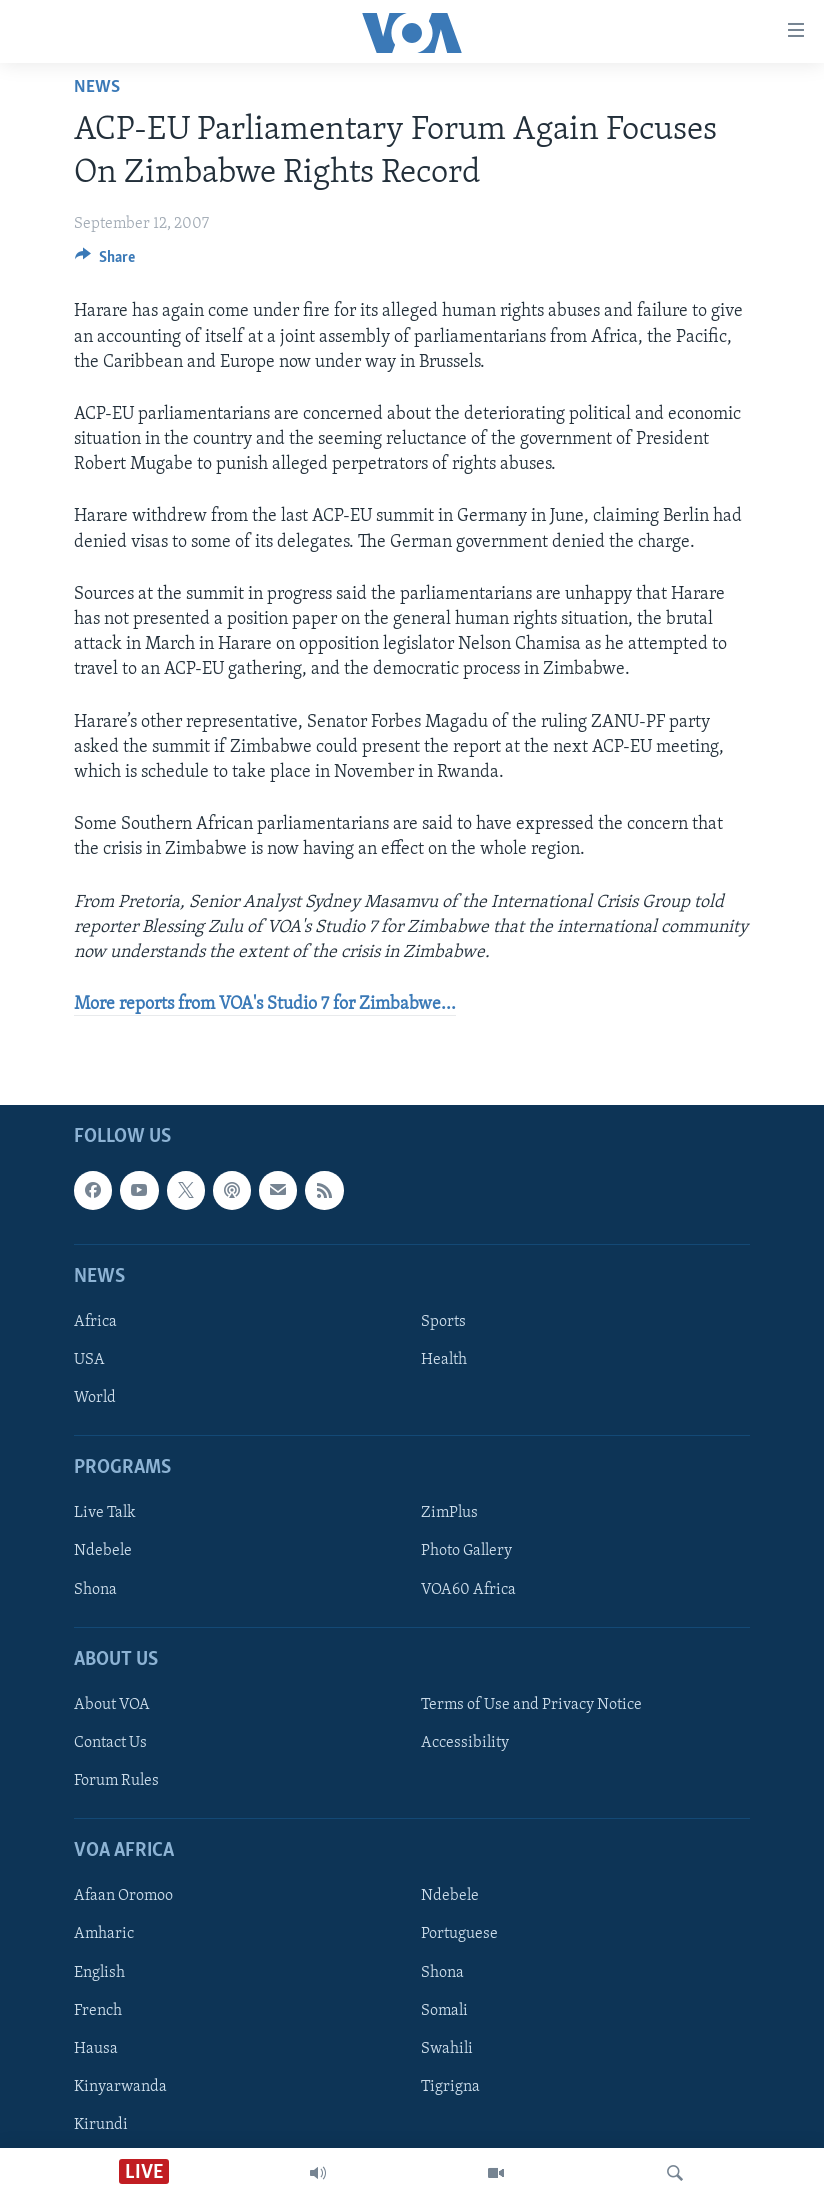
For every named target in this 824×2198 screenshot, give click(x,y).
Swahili (447, 2049)
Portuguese (459, 1935)
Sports (443, 1322)
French (98, 2011)
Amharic (104, 1935)
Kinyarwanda (120, 2087)
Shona (95, 1590)
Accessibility (465, 1743)
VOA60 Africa (468, 1590)
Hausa (96, 2049)
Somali (444, 2011)
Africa (95, 1322)
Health (444, 1360)
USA (89, 1360)
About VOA (112, 1705)
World (95, 1398)
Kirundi (101, 2125)
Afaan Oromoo (123, 1897)
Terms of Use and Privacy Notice (531, 1705)
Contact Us (110, 1743)
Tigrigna (450, 2087)
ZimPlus (449, 1514)
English (99, 1973)
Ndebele (103, 1552)
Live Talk (105, 1514)
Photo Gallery (466, 1552)
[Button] (105, 262)
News (97, 87)
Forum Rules (116, 1781)
